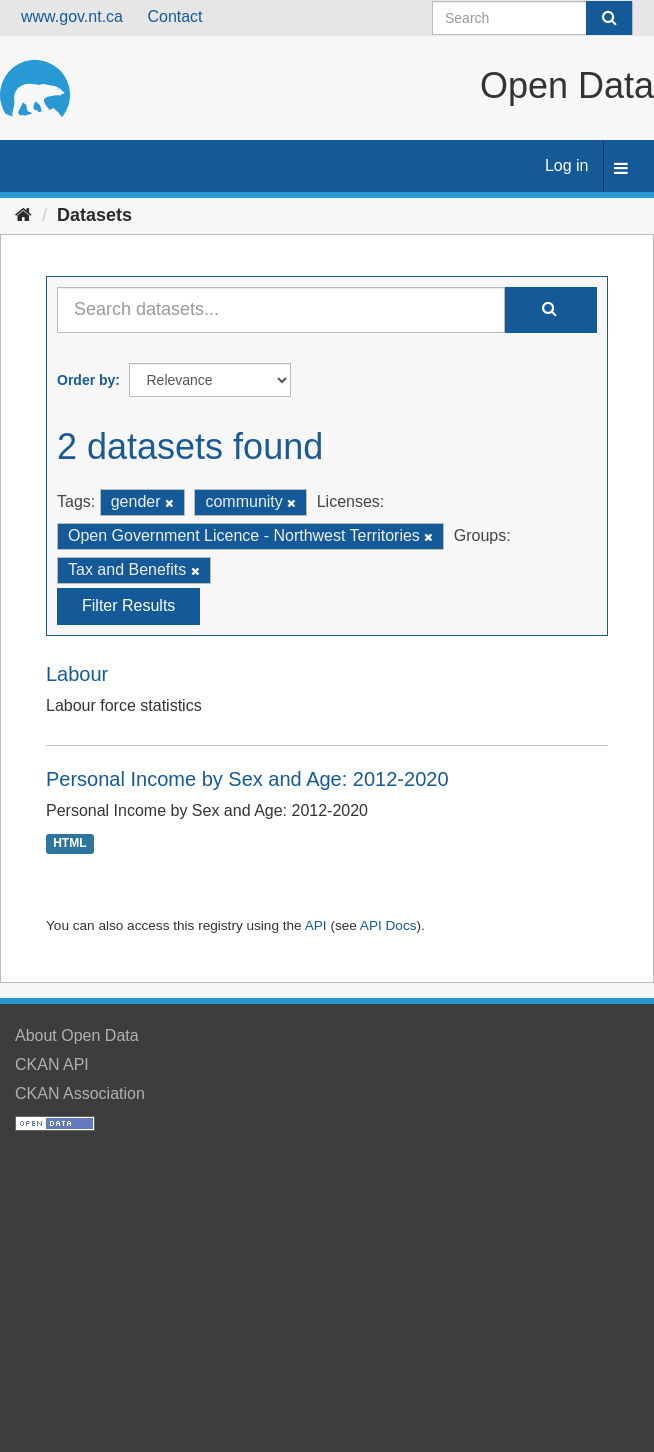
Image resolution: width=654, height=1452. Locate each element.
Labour (77, 674)
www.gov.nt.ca (72, 16)
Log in (567, 165)
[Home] (23, 215)
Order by (86, 380)
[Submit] (609, 18)
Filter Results (128, 605)
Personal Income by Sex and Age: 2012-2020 (247, 779)
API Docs (388, 925)
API (316, 925)
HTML (69, 843)
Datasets (94, 215)
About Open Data (77, 1035)
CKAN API (52, 1064)
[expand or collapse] (621, 169)
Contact (174, 16)
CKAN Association (80, 1093)
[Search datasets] (532, 18)
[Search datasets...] (281, 310)
